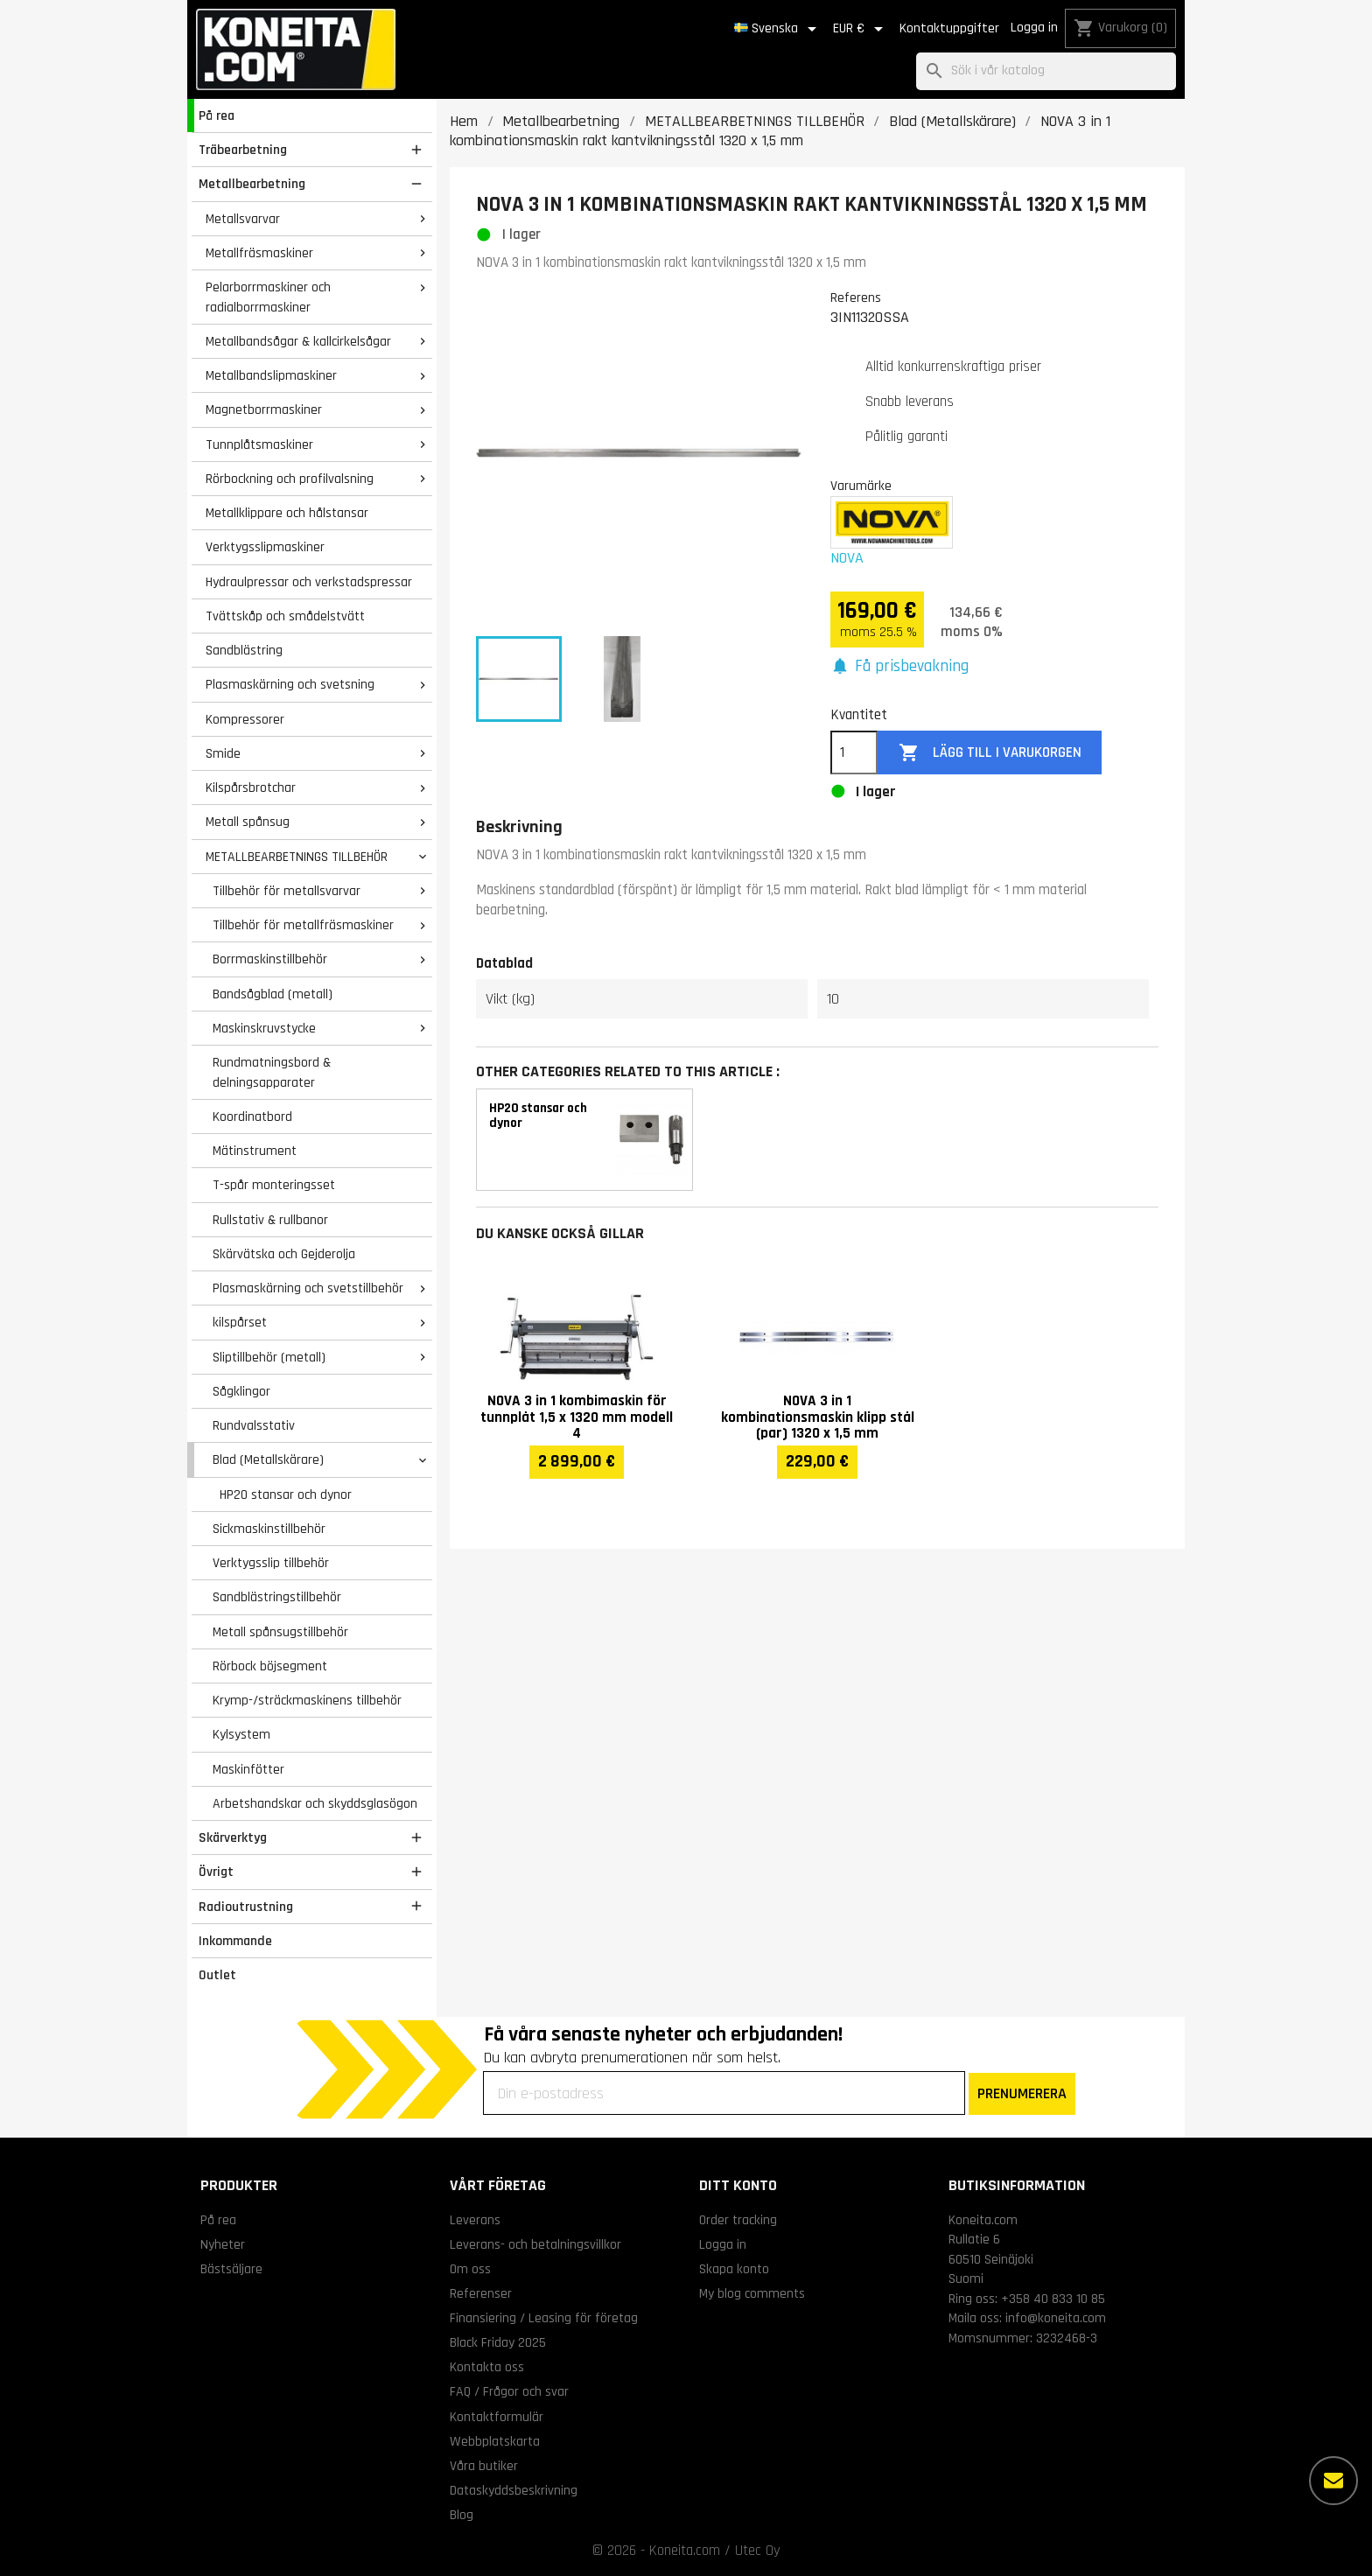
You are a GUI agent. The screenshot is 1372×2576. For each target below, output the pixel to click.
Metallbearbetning (252, 183)
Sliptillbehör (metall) (269, 1357)
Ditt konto (738, 2185)
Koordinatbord (252, 1116)
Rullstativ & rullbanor (270, 1219)
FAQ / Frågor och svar (509, 2391)
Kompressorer (245, 719)
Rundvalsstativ (254, 1425)
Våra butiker (484, 2465)
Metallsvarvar (243, 219)
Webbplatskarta (495, 2441)
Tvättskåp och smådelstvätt (285, 616)
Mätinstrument (255, 1150)
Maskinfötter (248, 1769)
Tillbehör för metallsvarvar (286, 891)
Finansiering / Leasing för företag (544, 2318)
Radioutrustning (246, 1906)
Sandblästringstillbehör (277, 1597)
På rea (216, 115)
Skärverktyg (233, 1837)
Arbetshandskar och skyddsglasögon (315, 1803)
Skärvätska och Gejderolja (284, 1254)
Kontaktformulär (496, 2417)
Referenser (481, 2293)
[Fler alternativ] (1333, 2480)
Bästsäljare (231, 2269)
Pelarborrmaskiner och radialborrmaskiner (268, 297)
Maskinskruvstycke (264, 1028)
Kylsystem (241, 1734)
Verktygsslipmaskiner (265, 547)
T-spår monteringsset (274, 1185)
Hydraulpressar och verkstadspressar (309, 582)
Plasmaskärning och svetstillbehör (308, 1288)
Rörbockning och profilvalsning (290, 478)
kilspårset (240, 1322)
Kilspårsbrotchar (251, 787)
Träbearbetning (243, 149)
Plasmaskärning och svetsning (290, 684)
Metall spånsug (248, 821)
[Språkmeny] (778, 28)
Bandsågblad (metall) (272, 994)
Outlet (217, 1975)
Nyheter (222, 2244)
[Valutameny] (861, 28)
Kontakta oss (487, 2367)
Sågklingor (241, 1391)
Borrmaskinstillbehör (270, 959)
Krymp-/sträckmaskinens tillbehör (307, 1700)
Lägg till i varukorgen (990, 753)
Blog (461, 2515)
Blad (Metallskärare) (268, 1459)
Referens (855, 297)
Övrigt (216, 1871)
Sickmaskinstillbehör (269, 1528)
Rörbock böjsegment (270, 1666)
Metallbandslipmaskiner (271, 375)
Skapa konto (734, 2269)
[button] (899, 667)
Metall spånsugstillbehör (280, 1632)
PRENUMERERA (1022, 2093)
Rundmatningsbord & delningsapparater (272, 1072)
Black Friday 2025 (498, 2342)
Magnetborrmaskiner (264, 409)
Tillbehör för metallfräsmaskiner (303, 925)
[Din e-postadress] (724, 2093)
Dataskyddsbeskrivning (514, 2490)
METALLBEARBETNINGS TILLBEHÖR (297, 856)
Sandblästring (244, 650)
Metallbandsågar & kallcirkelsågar (298, 341)
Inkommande (235, 1941)
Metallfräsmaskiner (259, 253)
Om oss (470, 2269)
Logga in (1034, 27)
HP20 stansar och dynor (286, 1494)
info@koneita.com (1055, 2318)
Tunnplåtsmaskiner (259, 444)
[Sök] (1046, 71)
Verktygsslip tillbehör (271, 1563)
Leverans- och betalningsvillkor (535, 2244)
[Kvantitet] (854, 752)
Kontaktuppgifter (949, 28)
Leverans (475, 2220)
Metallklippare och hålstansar (287, 513)
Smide (223, 753)
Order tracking (738, 2220)
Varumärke (861, 485)
